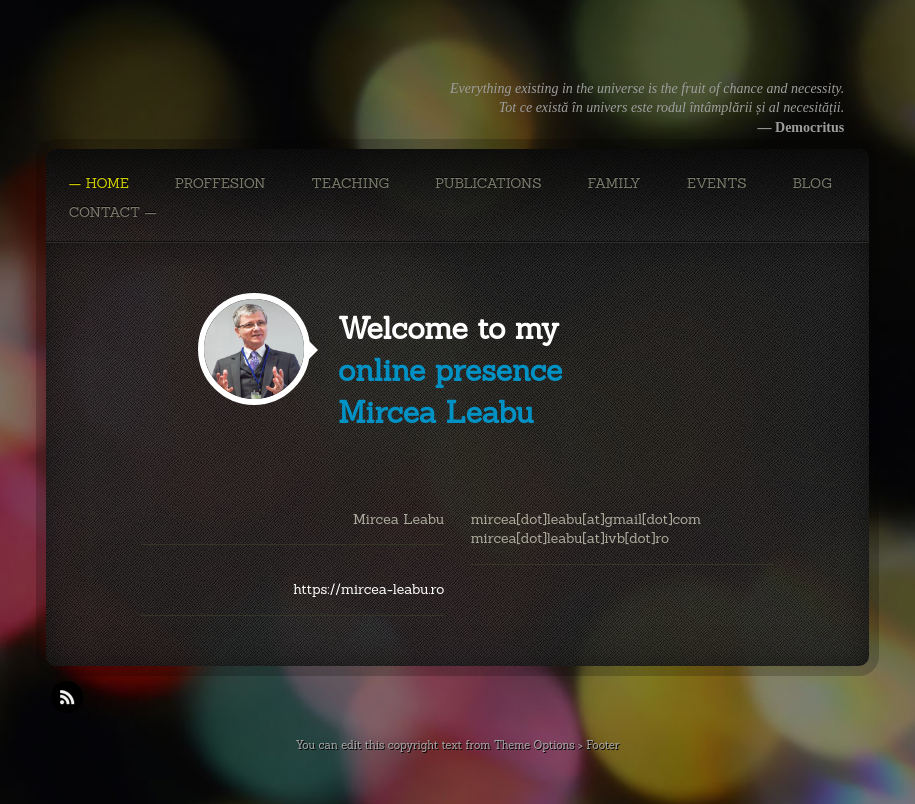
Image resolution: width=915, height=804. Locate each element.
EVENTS (717, 183)
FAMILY (614, 183)
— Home (99, 183)
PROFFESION (220, 183)
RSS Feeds (67, 697)
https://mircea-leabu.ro (368, 589)
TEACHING (350, 183)
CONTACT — (113, 212)
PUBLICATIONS (488, 183)
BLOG (812, 183)
